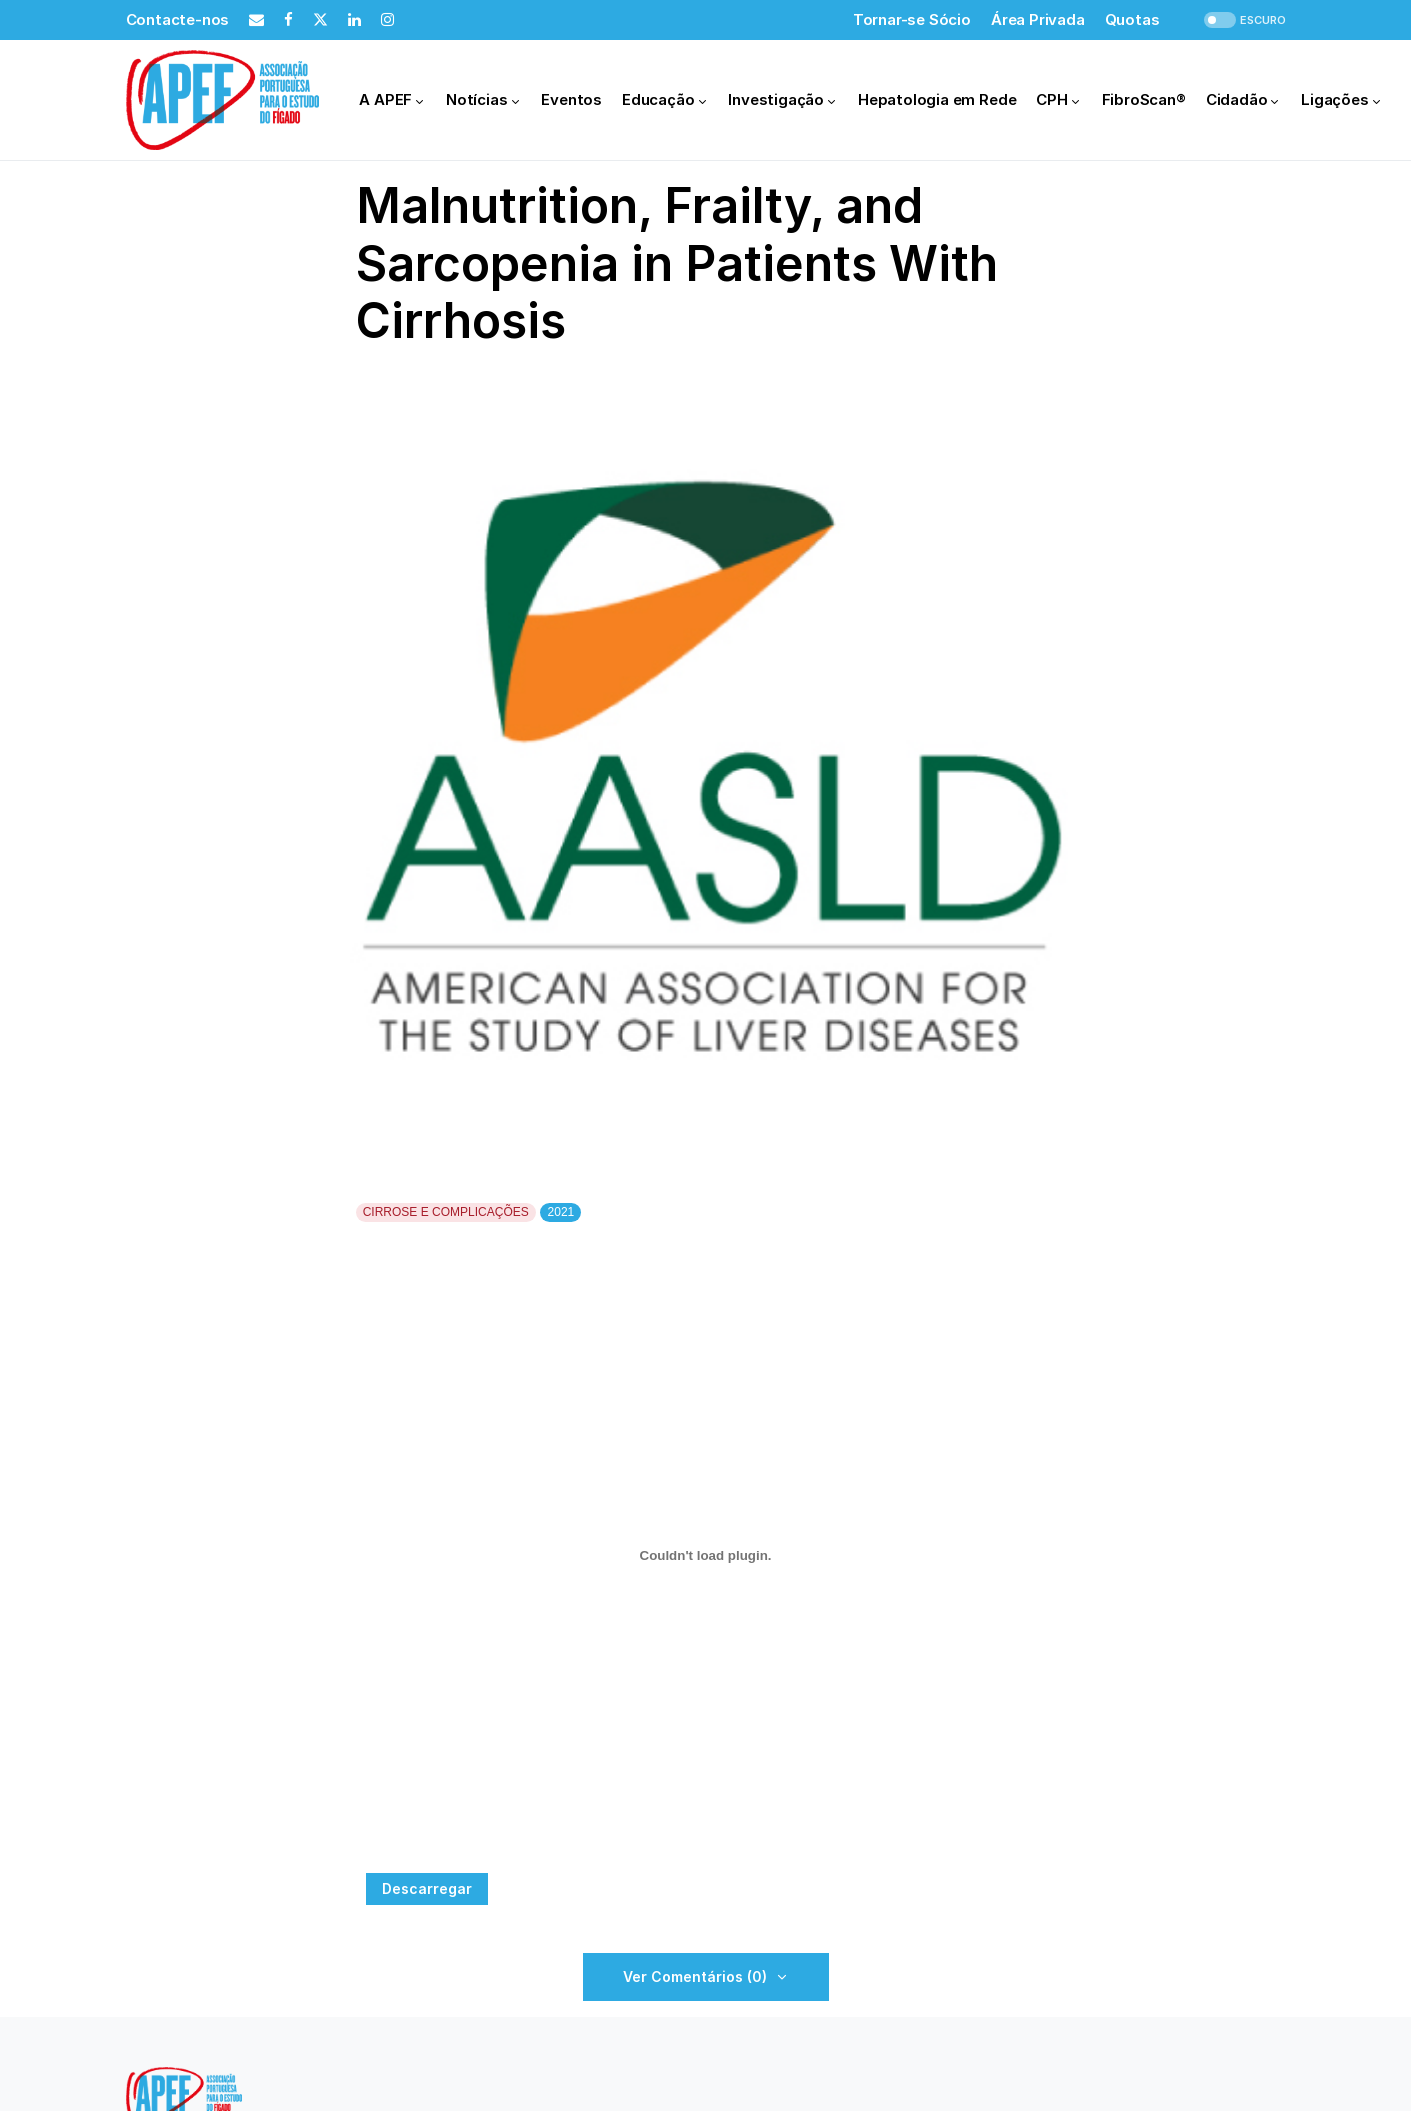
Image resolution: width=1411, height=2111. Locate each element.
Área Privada (1038, 19)
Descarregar (427, 1888)
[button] (1243, 20)
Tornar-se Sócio (912, 19)
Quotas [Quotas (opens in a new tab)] (1132, 19)
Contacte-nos (178, 19)
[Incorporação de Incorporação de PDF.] (706, 1555)
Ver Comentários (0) (695, 1976)
